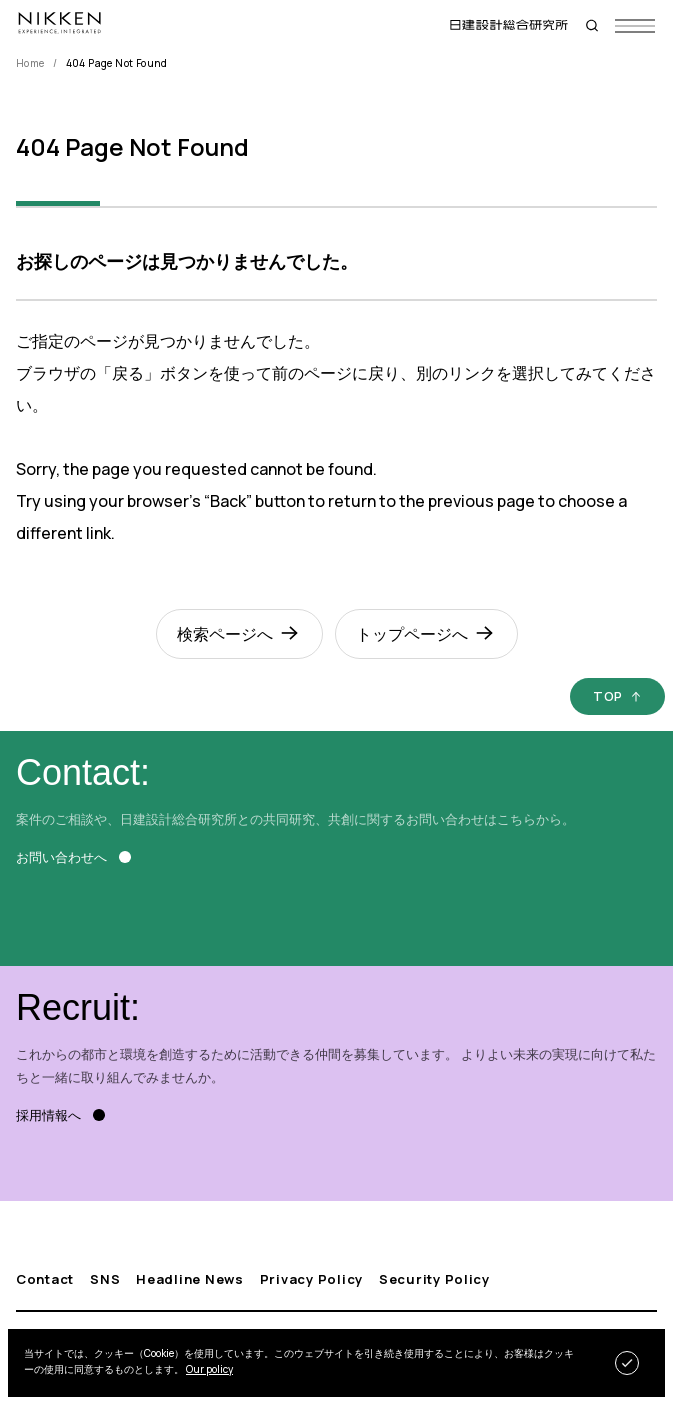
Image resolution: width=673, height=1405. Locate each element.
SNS (105, 1279)
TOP (608, 696)
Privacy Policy (311, 1279)
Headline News (189, 1279)
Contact (45, 1279)
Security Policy (434, 1279)
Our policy (209, 1369)
